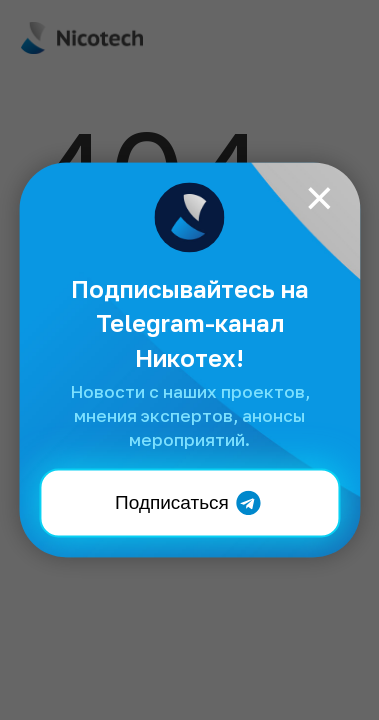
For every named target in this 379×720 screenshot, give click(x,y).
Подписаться (189, 502)
